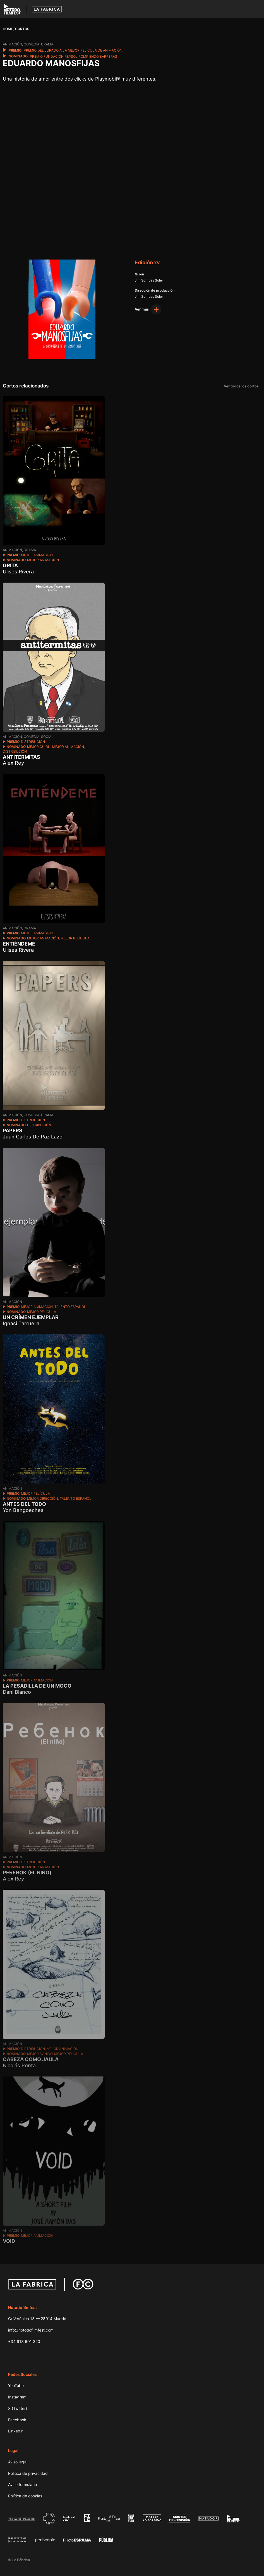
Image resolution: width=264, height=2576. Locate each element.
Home (8, 29)
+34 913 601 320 (24, 2341)
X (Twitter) (17, 2408)
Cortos (22, 29)
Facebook (17, 2419)
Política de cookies (25, 2495)
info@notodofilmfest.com (31, 2330)
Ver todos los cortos (241, 386)
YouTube (16, 2385)
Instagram (17, 2397)
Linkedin (15, 2431)
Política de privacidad (28, 2473)
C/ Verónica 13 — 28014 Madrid (37, 2318)
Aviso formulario (22, 2484)
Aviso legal (17, 2461)
